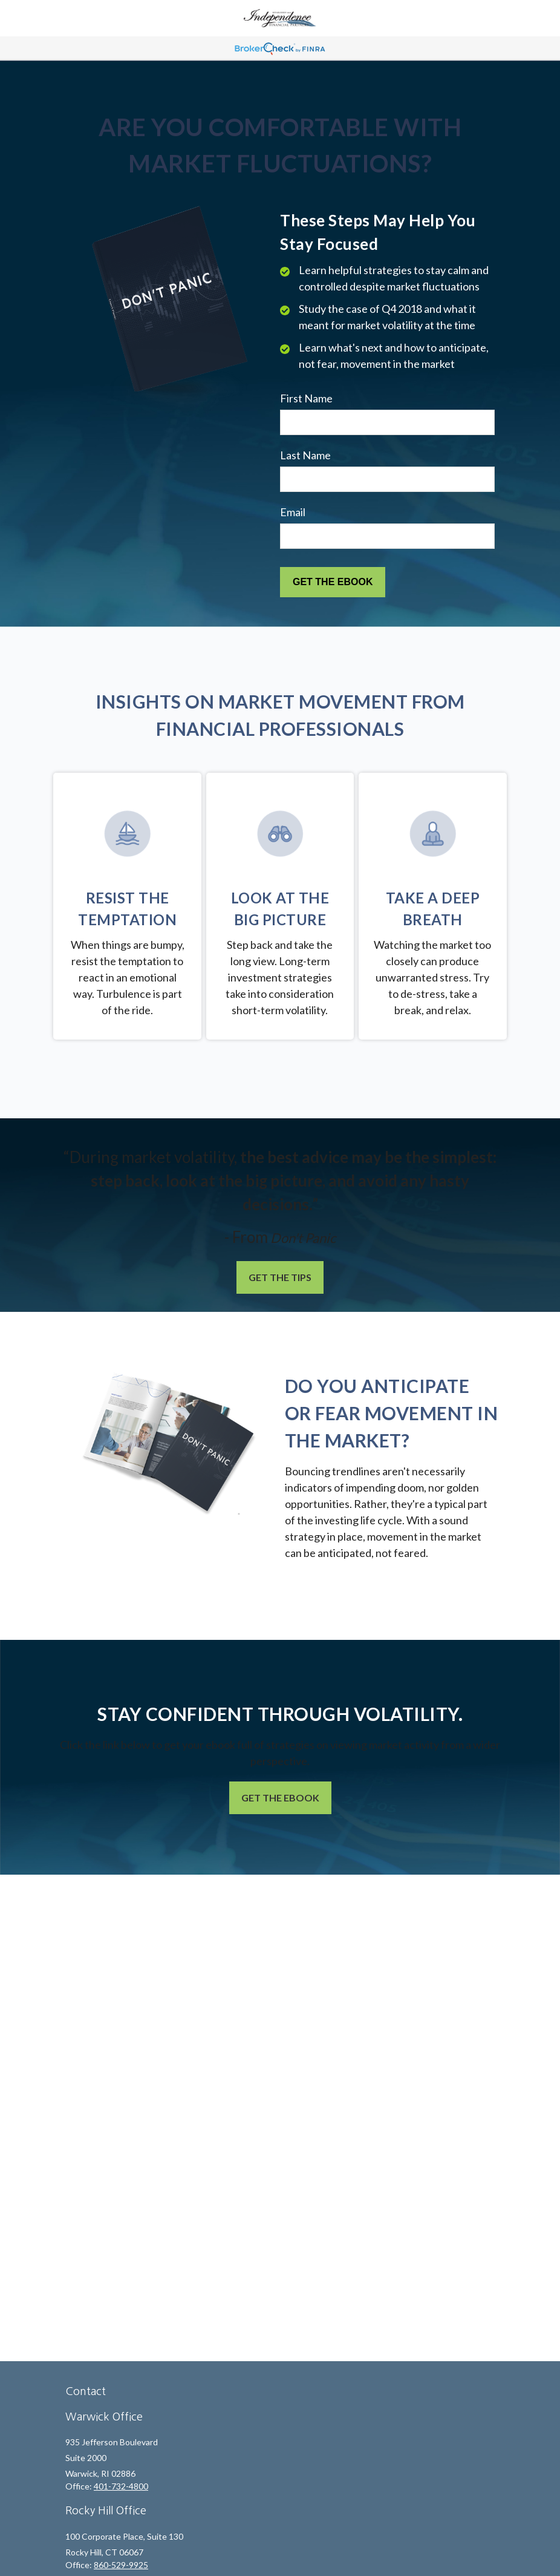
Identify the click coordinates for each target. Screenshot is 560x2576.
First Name (306, 398)
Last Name (305, 455)
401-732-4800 (121, 2486)
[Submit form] (332, 582)
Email (292, 512)
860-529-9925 (121, 2565)
